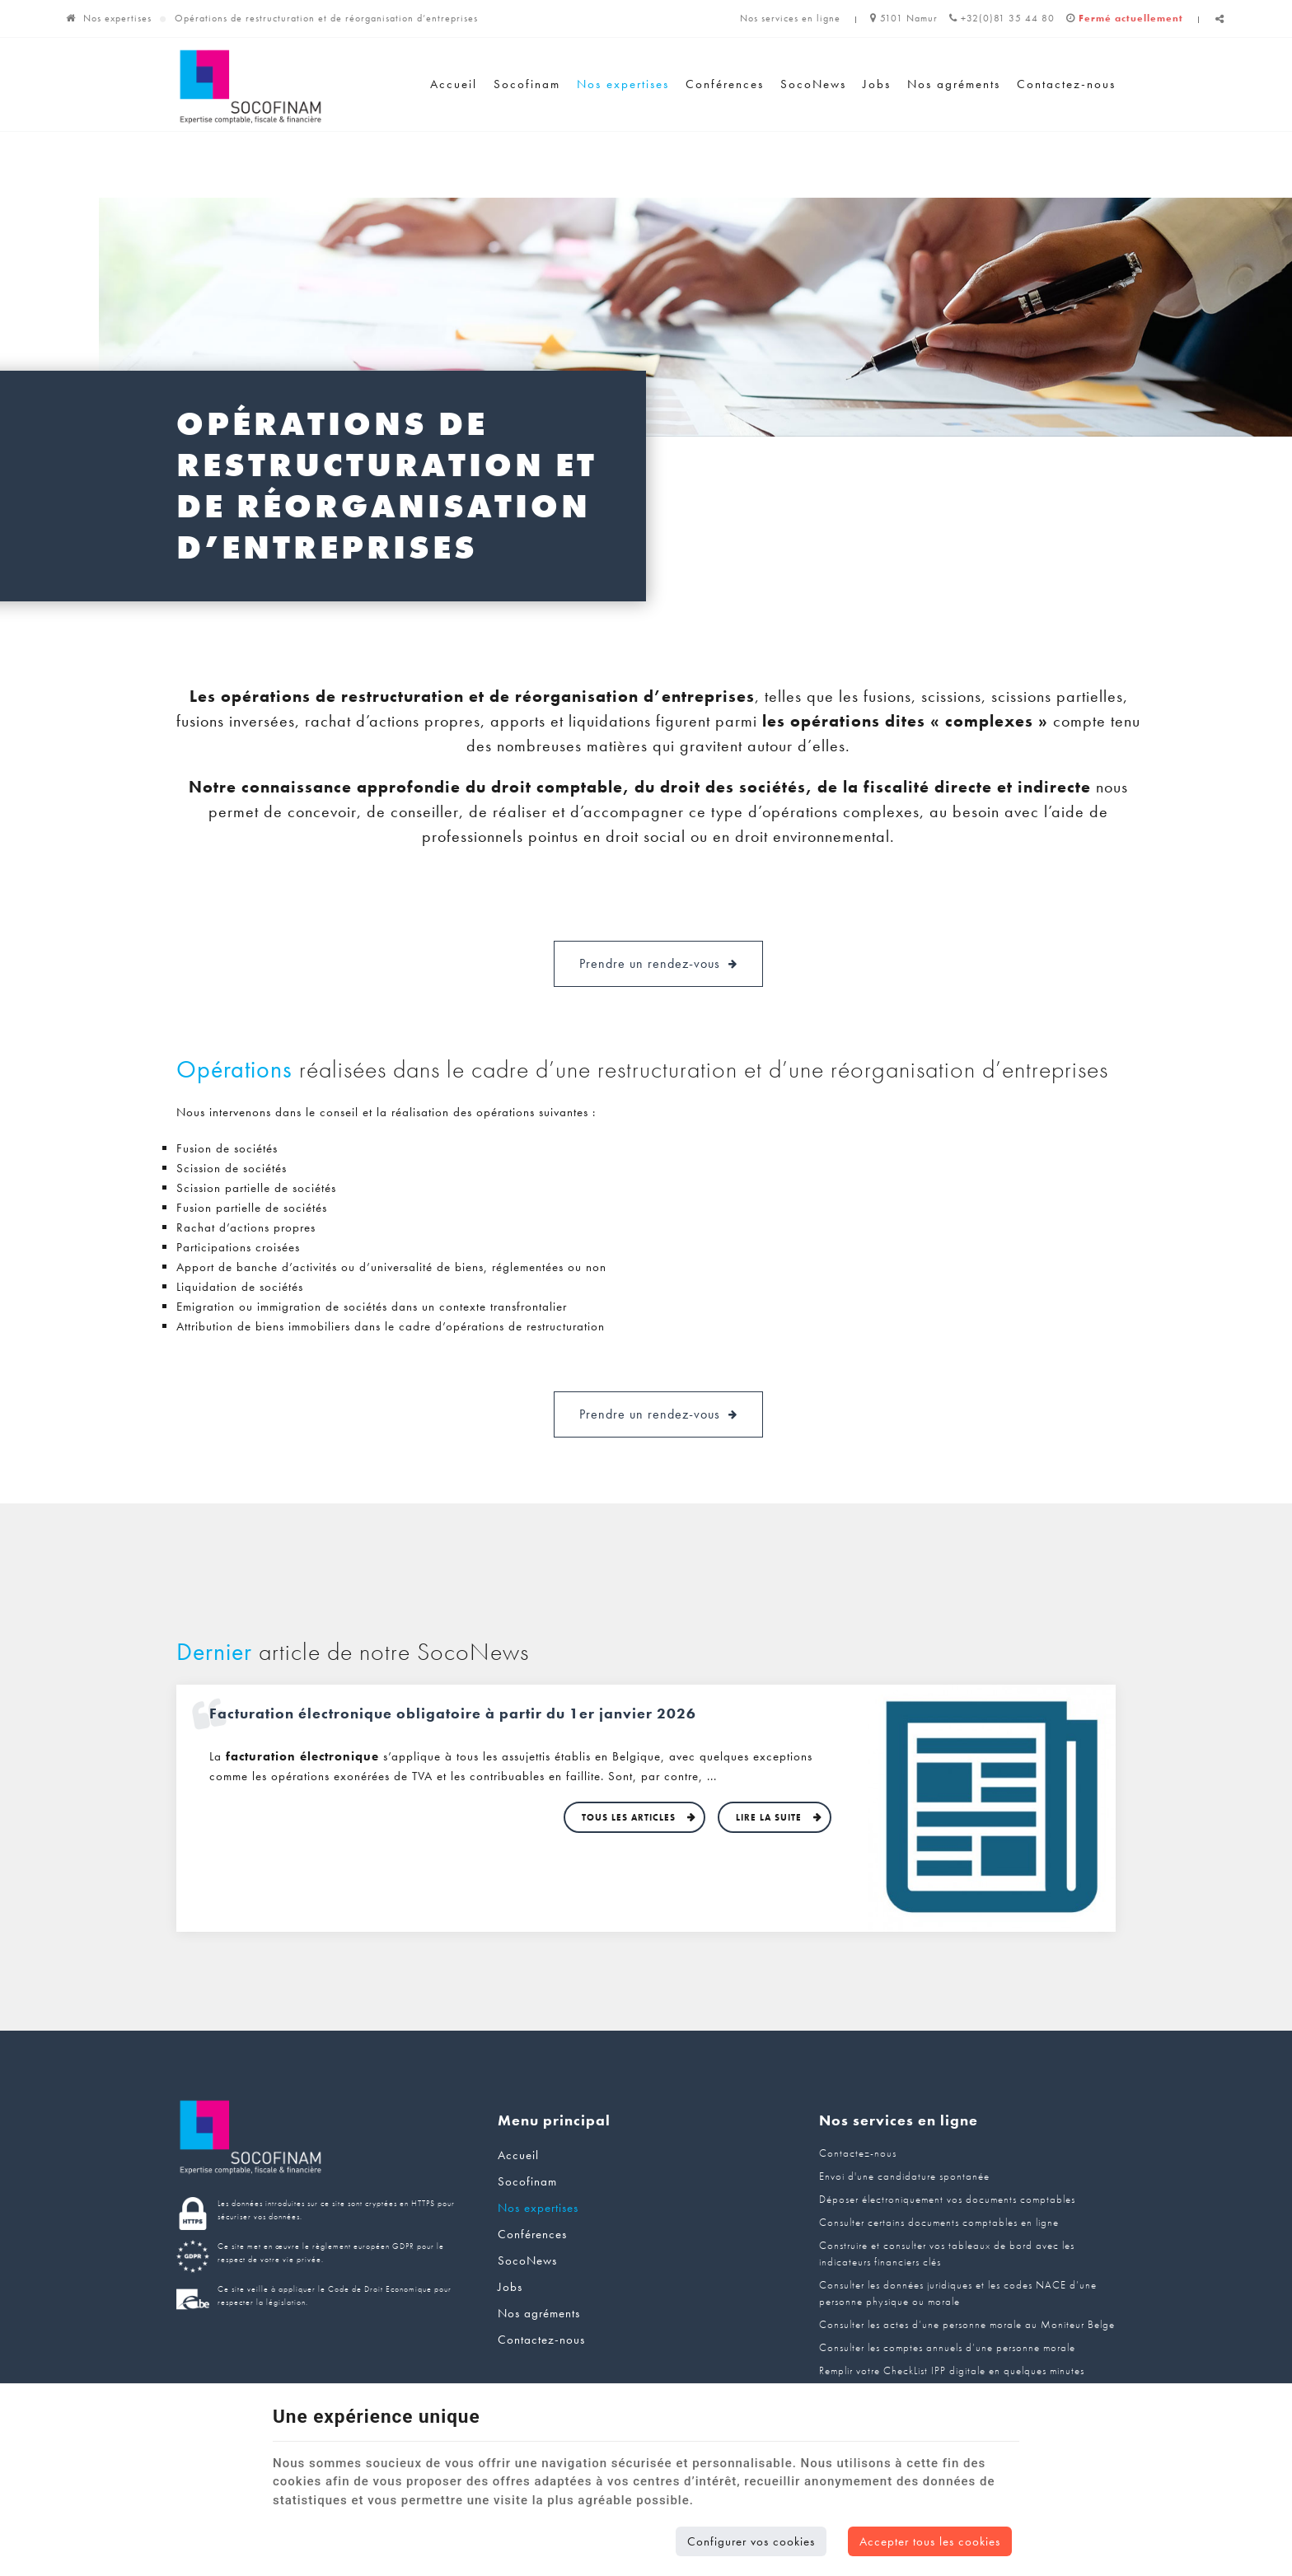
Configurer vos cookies (751, 2541)
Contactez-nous (1066, 84)
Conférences (725, 84)
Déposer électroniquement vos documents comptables (947, 2199)
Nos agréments (953, 84)
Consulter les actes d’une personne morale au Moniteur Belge (967, 2324)
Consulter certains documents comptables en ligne (939, 2222)
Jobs (877, 84)
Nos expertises (117, 18)
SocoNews (813, 84)
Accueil (453, 84)
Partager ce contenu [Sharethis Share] (1220, 25)
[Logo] (250, 87)
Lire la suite (770, 1817)
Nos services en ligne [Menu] (898, 2120)
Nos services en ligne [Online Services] (790, 18)
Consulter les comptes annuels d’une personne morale (947, 2347)
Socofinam (527, 84)
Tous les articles (630, 1817)
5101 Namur (904, 18)
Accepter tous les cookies (929, 2541)
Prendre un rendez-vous (658, 964)
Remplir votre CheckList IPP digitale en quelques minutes (951, 2370)
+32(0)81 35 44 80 (1002, 18)
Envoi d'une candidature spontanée (904, 2176)
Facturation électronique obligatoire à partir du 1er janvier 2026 (452, 1713)
